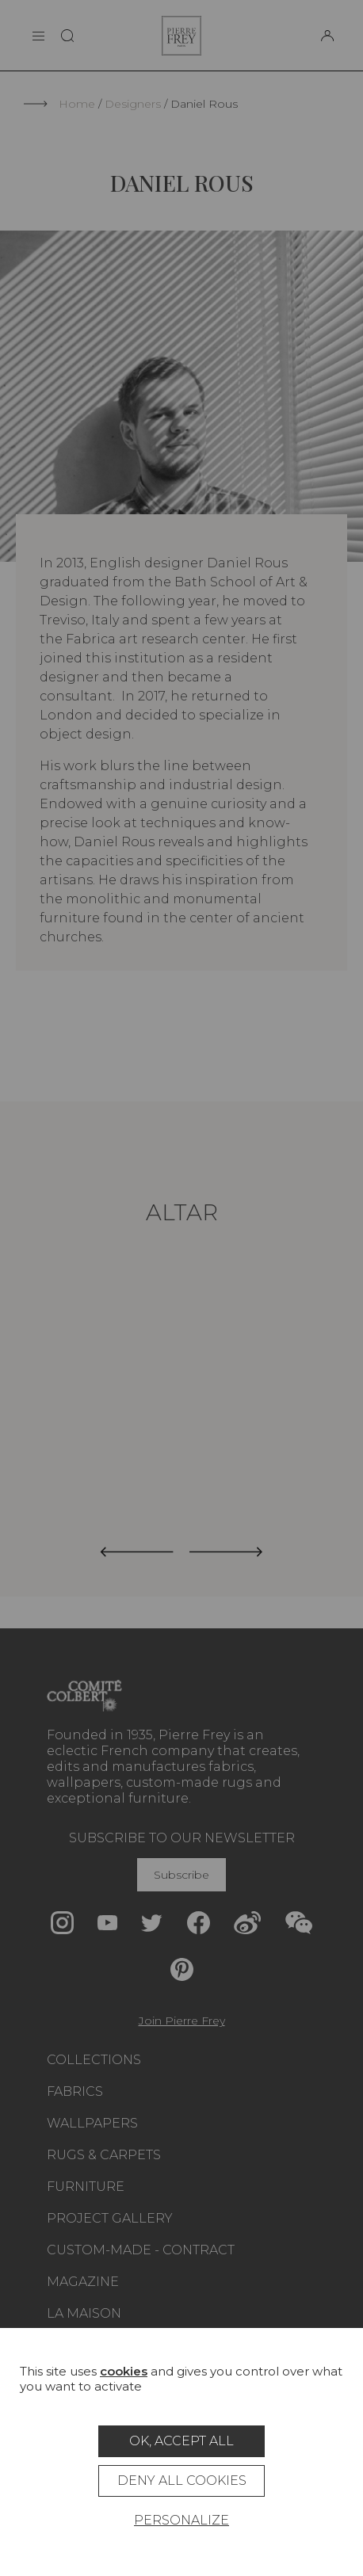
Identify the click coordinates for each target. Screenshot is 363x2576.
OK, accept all (181, 2440)
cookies (123, 2371)
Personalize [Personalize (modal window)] (181, 2520)
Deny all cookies (181, 2480)
